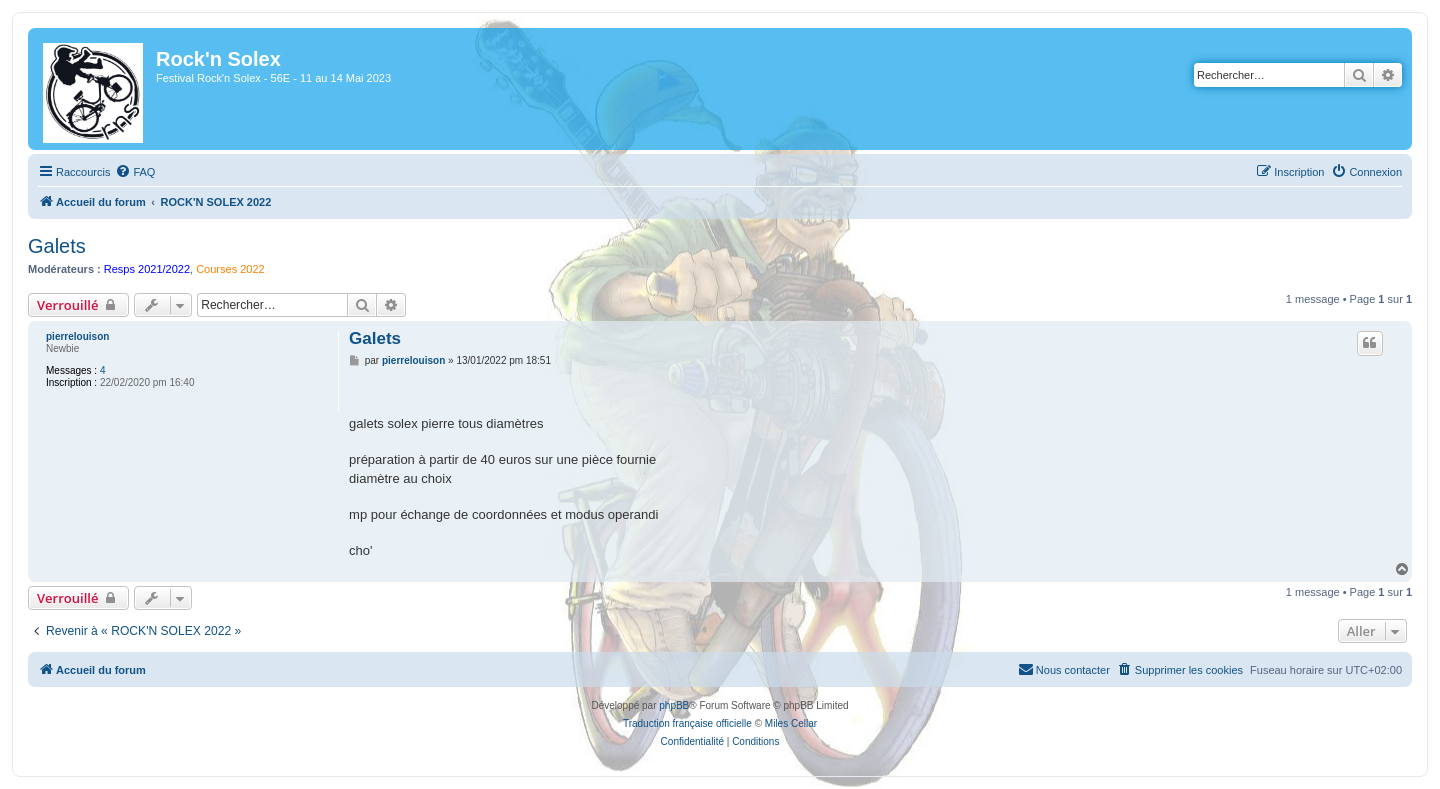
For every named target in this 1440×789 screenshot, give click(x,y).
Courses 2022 (230, 269)
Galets (57, 246)
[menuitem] (135, 172)
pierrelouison (77, 336)
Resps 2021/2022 (147, 269)
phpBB (674, 705)
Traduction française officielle (687, 723)
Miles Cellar (791, 723)
